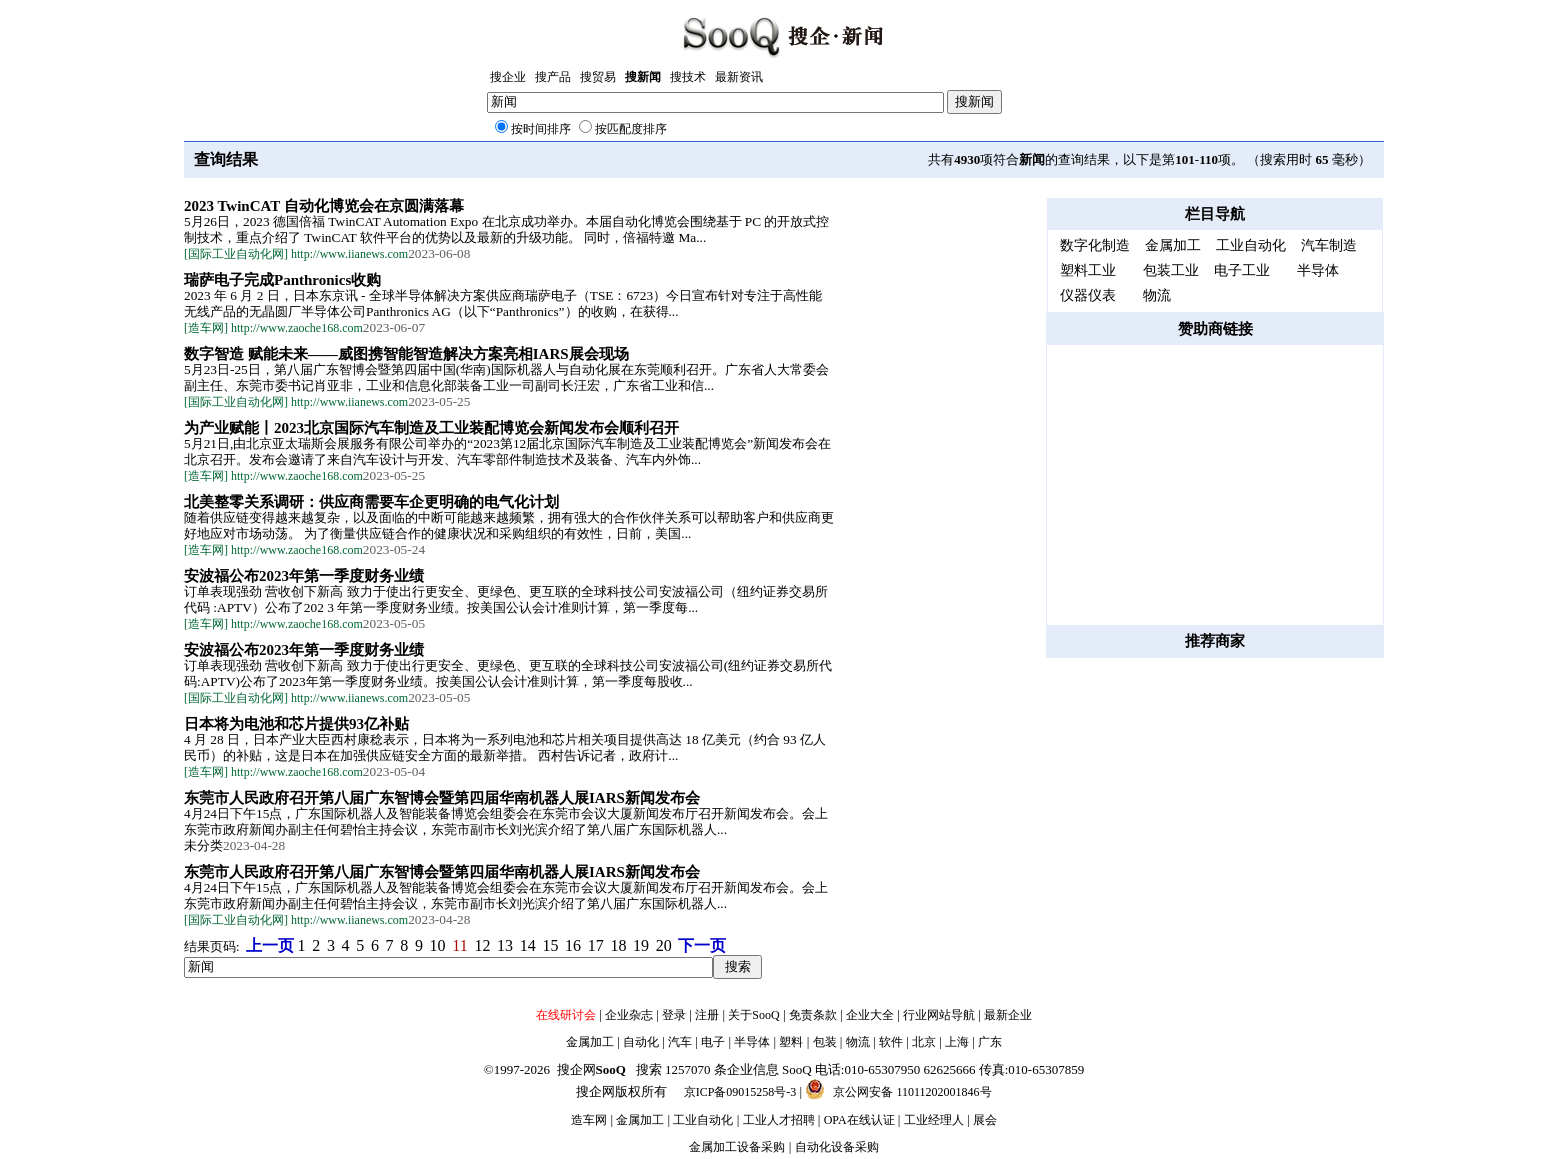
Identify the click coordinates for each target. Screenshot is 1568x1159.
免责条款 (813, 1015)
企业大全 (870, 1015)
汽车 (680, 1042)
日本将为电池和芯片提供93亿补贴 (296, 724)
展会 (985, 1120)
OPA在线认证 (859, 1120)
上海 (957, 1042)
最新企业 (1008, 1015)
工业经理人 (934, 1120)
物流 (858, 1042)
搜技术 (688, 77)
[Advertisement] (1215, 485)
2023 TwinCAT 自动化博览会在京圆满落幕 (324, 206)
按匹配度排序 (631, 129)
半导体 (752, 1042)
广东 (990, 1042)
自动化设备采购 (837, 1147)
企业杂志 (629, 1015)
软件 (891, 1042)
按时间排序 (541, 129)
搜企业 (508, 77)
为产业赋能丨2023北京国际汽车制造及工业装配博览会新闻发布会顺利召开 (431, 428)
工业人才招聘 (779, 1120)
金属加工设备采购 (737, 1147)
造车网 (589, 1120)
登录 (674, 1015)
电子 (713, 1042)
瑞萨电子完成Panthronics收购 (282, 280)
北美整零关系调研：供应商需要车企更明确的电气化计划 (371, 502)
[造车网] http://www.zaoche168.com (273, 328)
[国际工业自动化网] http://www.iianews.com (296, 254)
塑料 (791, 1042)
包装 (825, 1042)
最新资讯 (739, 77)
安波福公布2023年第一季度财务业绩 (304, 576)
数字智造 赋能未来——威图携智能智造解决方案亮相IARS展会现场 (406, 354)
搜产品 (553, 77)
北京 (924, 1042)
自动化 (641, 1042)
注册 (707, 1015)
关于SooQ (753, 1015)
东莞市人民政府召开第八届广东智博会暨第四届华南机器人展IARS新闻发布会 (442, 798)
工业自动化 (703, 1120)
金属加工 (590, 1042)
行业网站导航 (939, 1015)
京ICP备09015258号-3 (740, 1092)
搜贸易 (598, 77)
